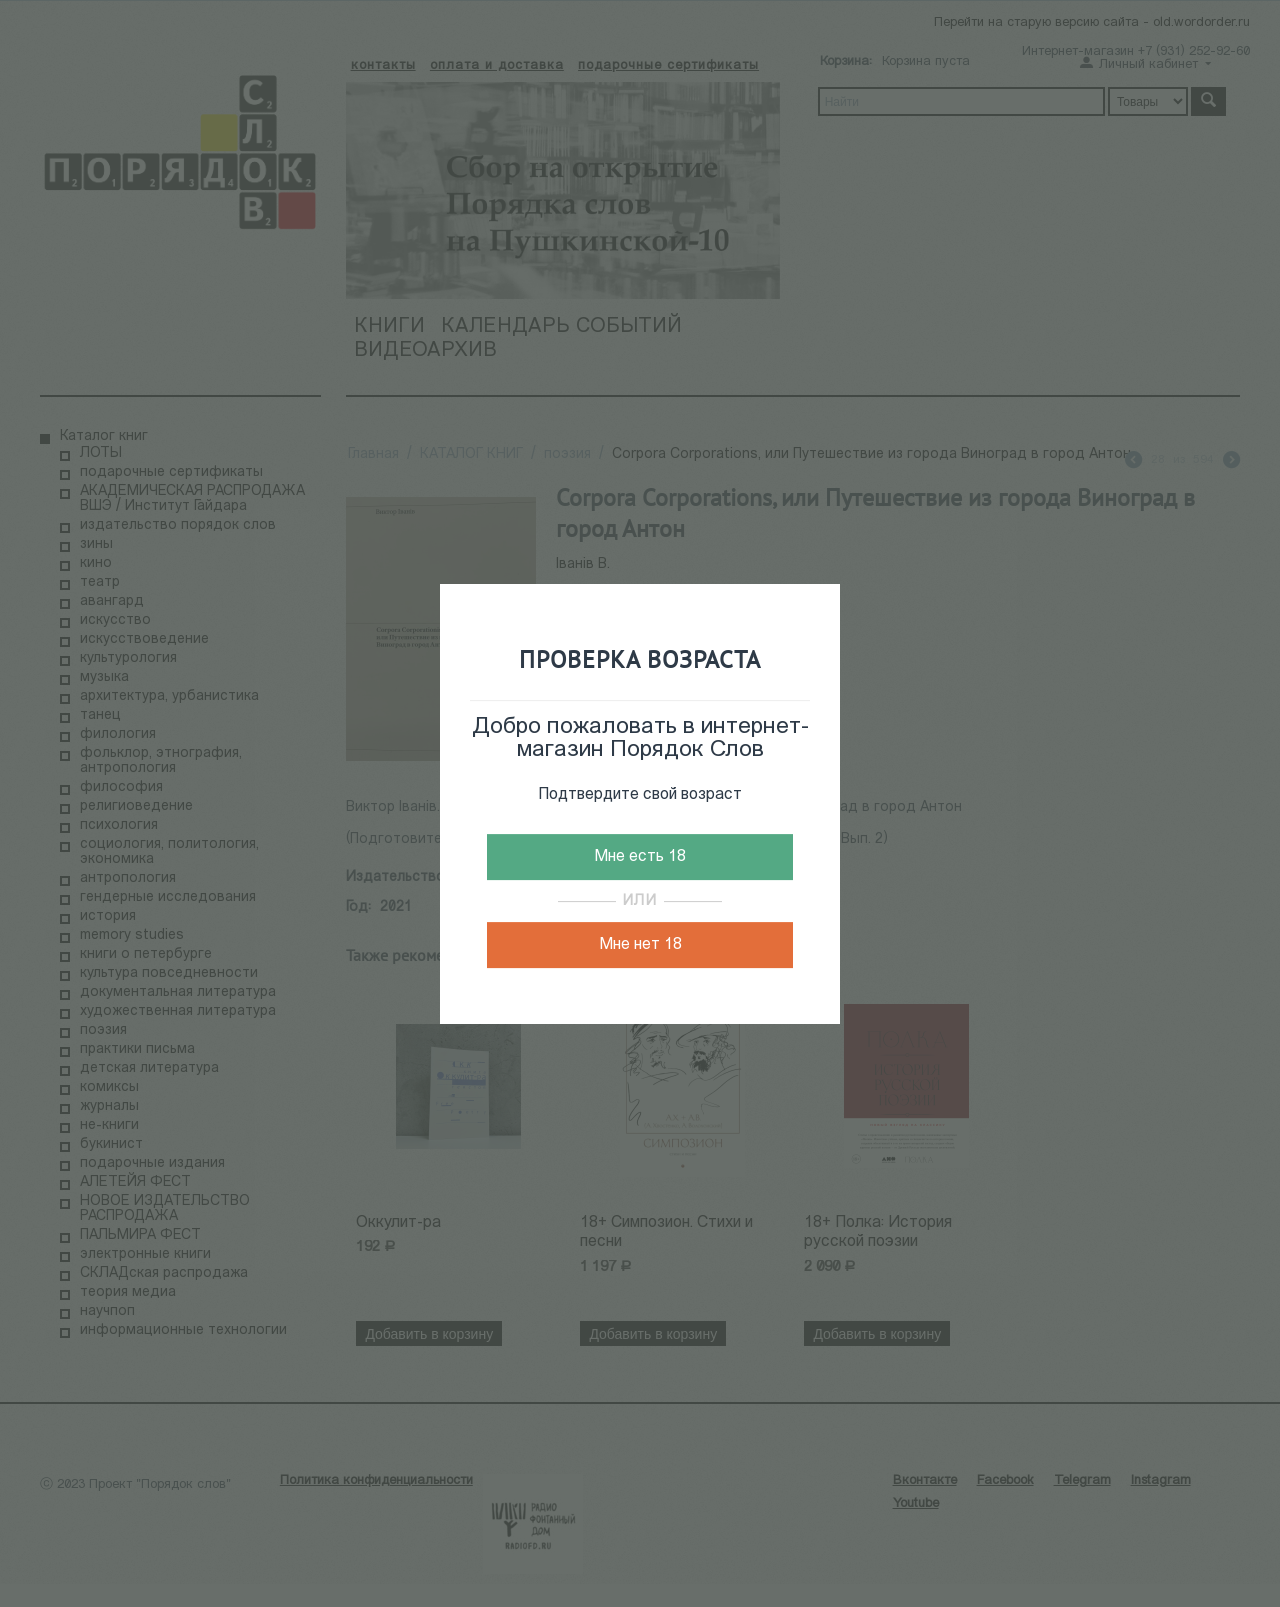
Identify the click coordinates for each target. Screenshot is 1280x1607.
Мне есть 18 (640, 857)
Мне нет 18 (640, 945)
